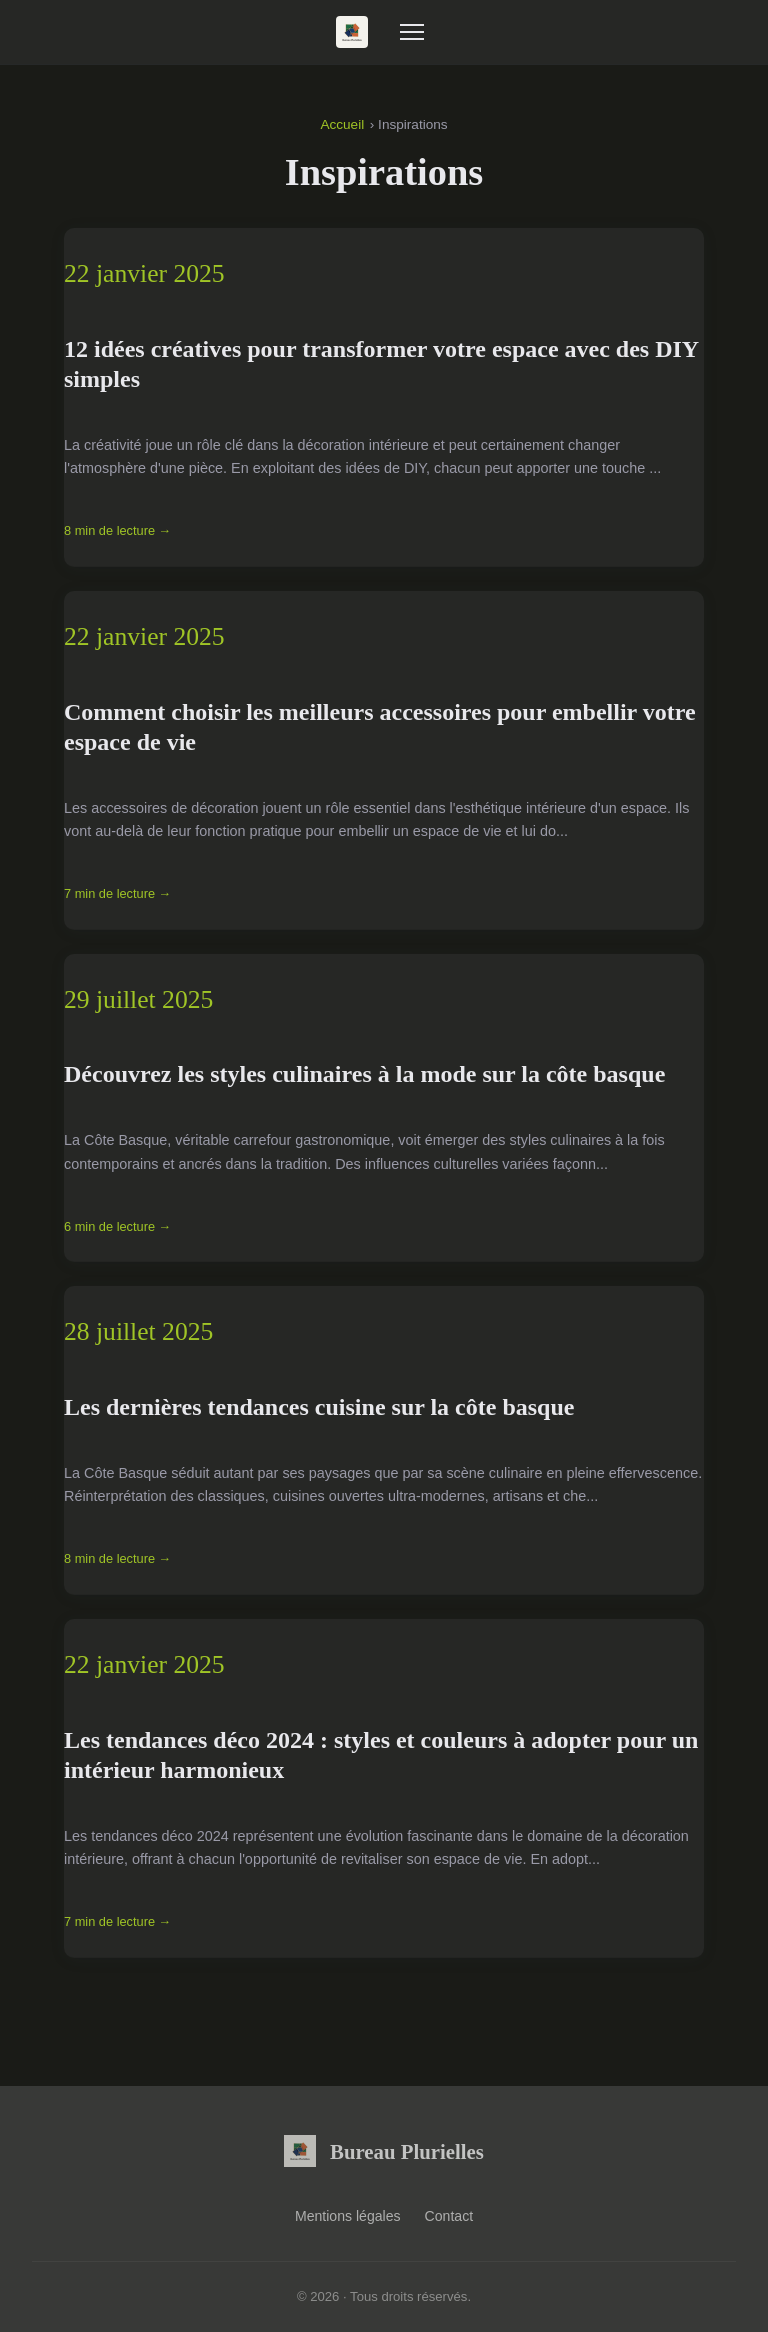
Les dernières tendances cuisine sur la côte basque (319, 1407)
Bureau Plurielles (384, 2151)
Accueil (342, 124)
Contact (449, 2216)
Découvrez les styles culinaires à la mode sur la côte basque (364, 1074)
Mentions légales (348, 2216)
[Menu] (412, 32)
